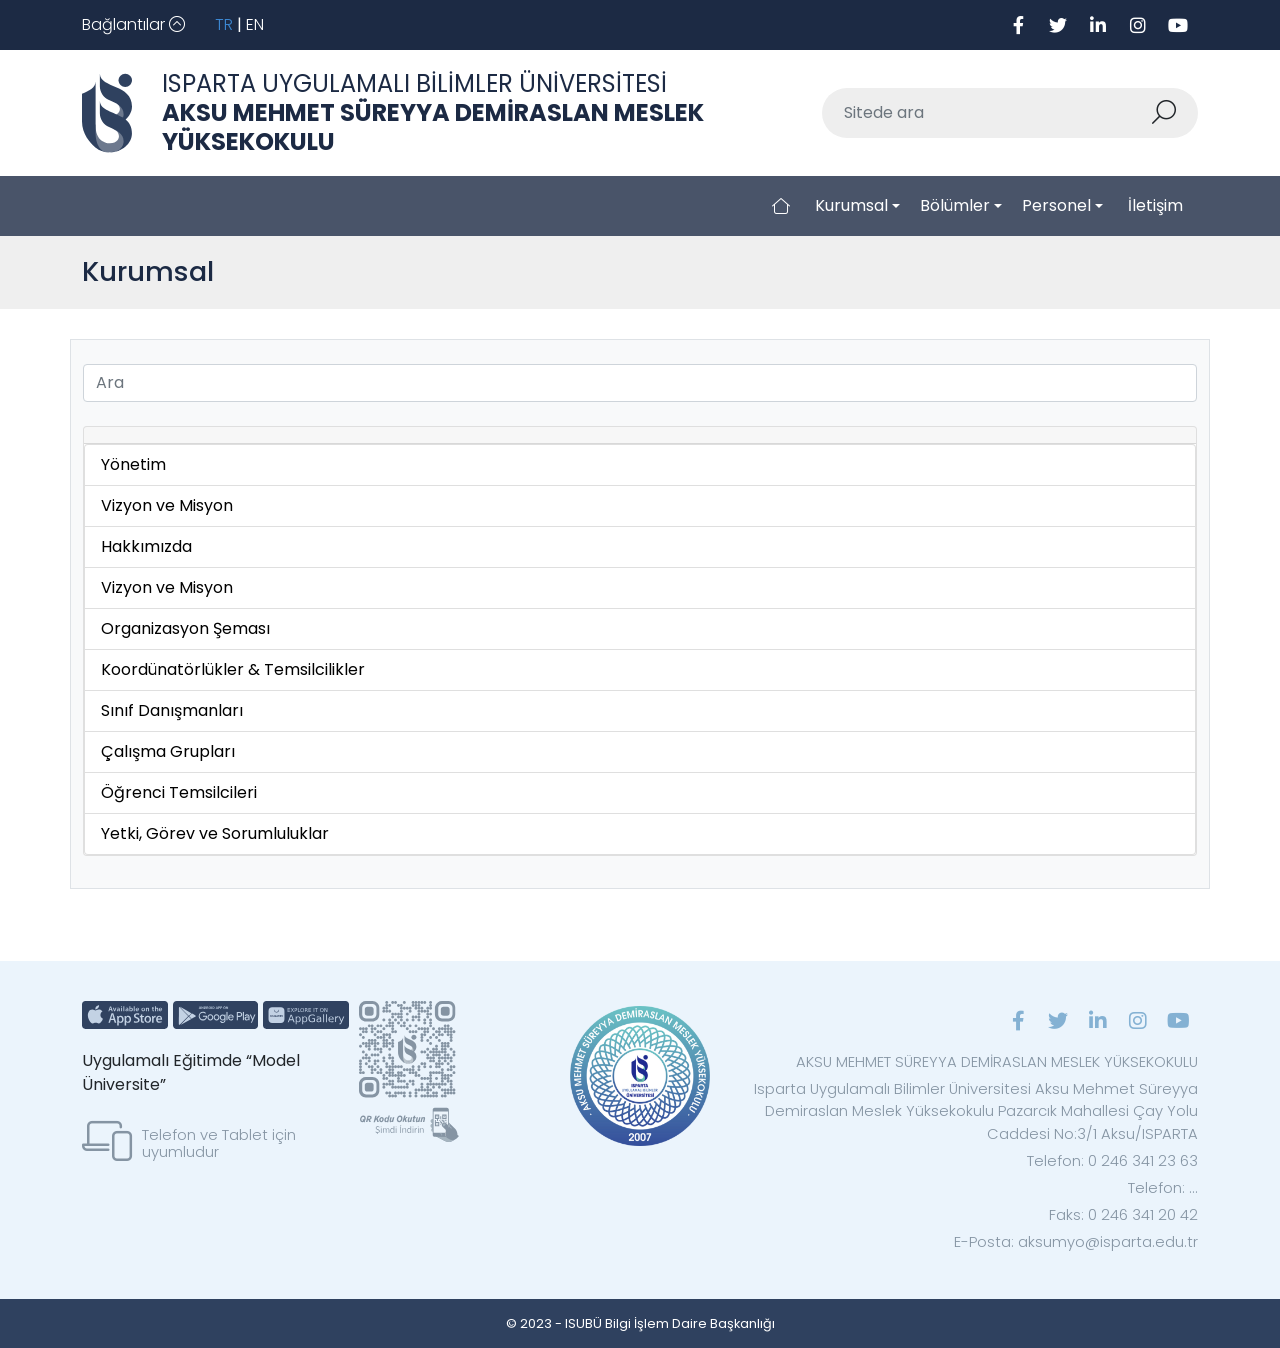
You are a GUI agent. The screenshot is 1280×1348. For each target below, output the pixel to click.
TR (224, 24)
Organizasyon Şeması (185, 628)
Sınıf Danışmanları (172, 710)
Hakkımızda (146, 546)
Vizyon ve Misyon (167, 505)
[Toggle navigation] (133, 25)
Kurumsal (851, 205)
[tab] (640, 435)
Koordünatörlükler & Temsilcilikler (233, 669)
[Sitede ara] (986, 113)
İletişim (1155, 205)
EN (255, 24)
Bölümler (955, 205)
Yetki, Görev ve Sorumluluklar (215, 833)
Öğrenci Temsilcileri (179, 792)
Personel (1056, 205)
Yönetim (133, 464)
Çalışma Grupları (168, 751)
